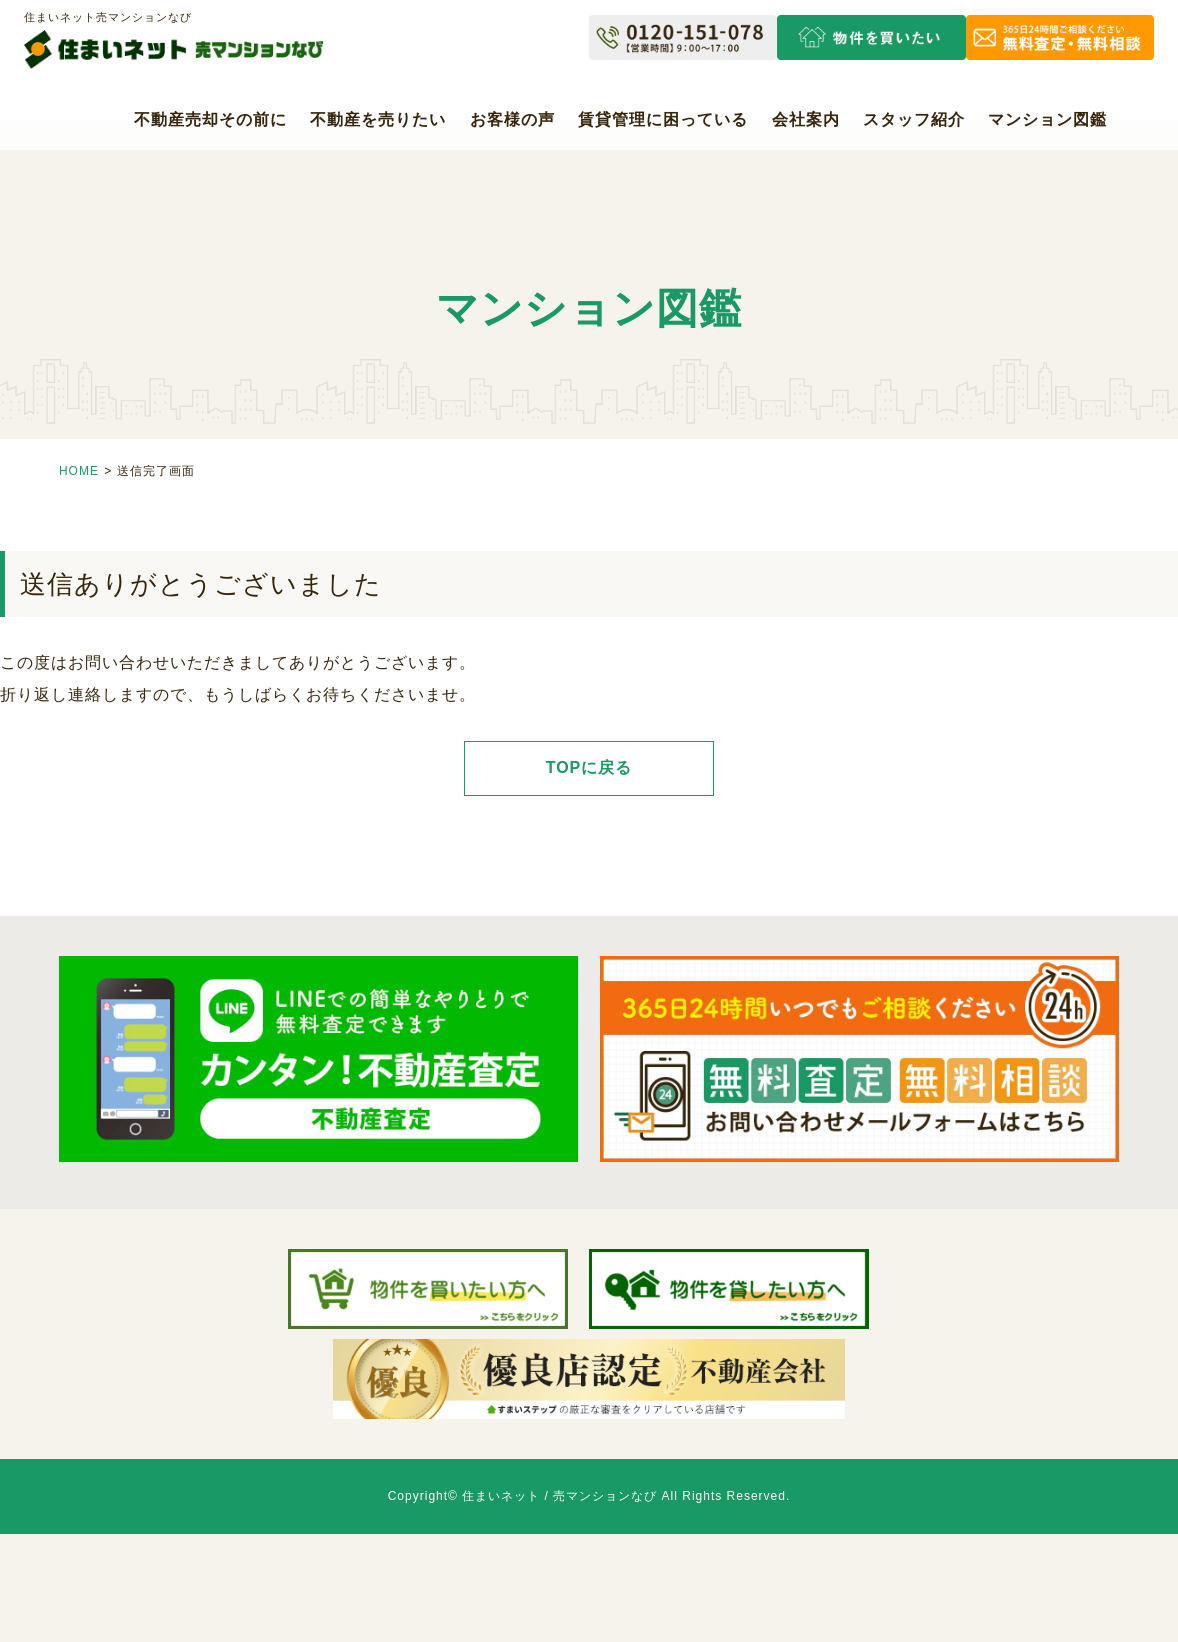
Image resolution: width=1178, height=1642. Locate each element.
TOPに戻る (589, 767)
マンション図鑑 (1047, 119)
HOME (79, 471)
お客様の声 (512, 119)
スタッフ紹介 (914, 119)
